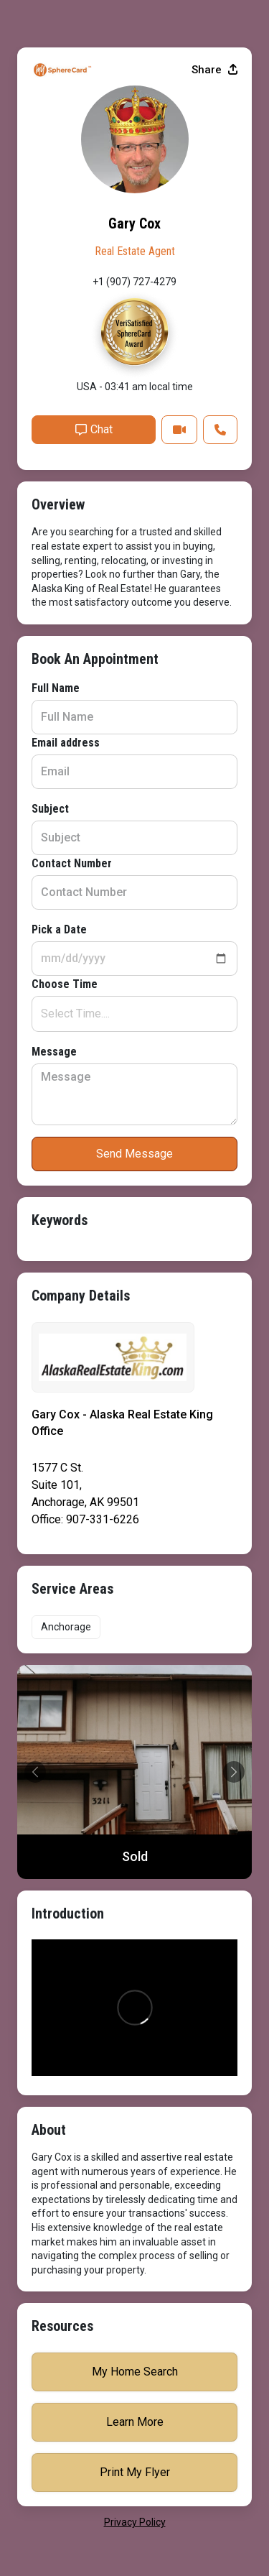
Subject (50, 809)
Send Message (134, 1153)
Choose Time (65, 984)
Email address (66, 742)
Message (54, 1051)
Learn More (135, 2422)
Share (214, 69)
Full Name (56, 688)
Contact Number (72, 863)
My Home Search (135, 2371)
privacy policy (135, 2522)
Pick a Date (59, 929)
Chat (94, 429)
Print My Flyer (135, 2472)
